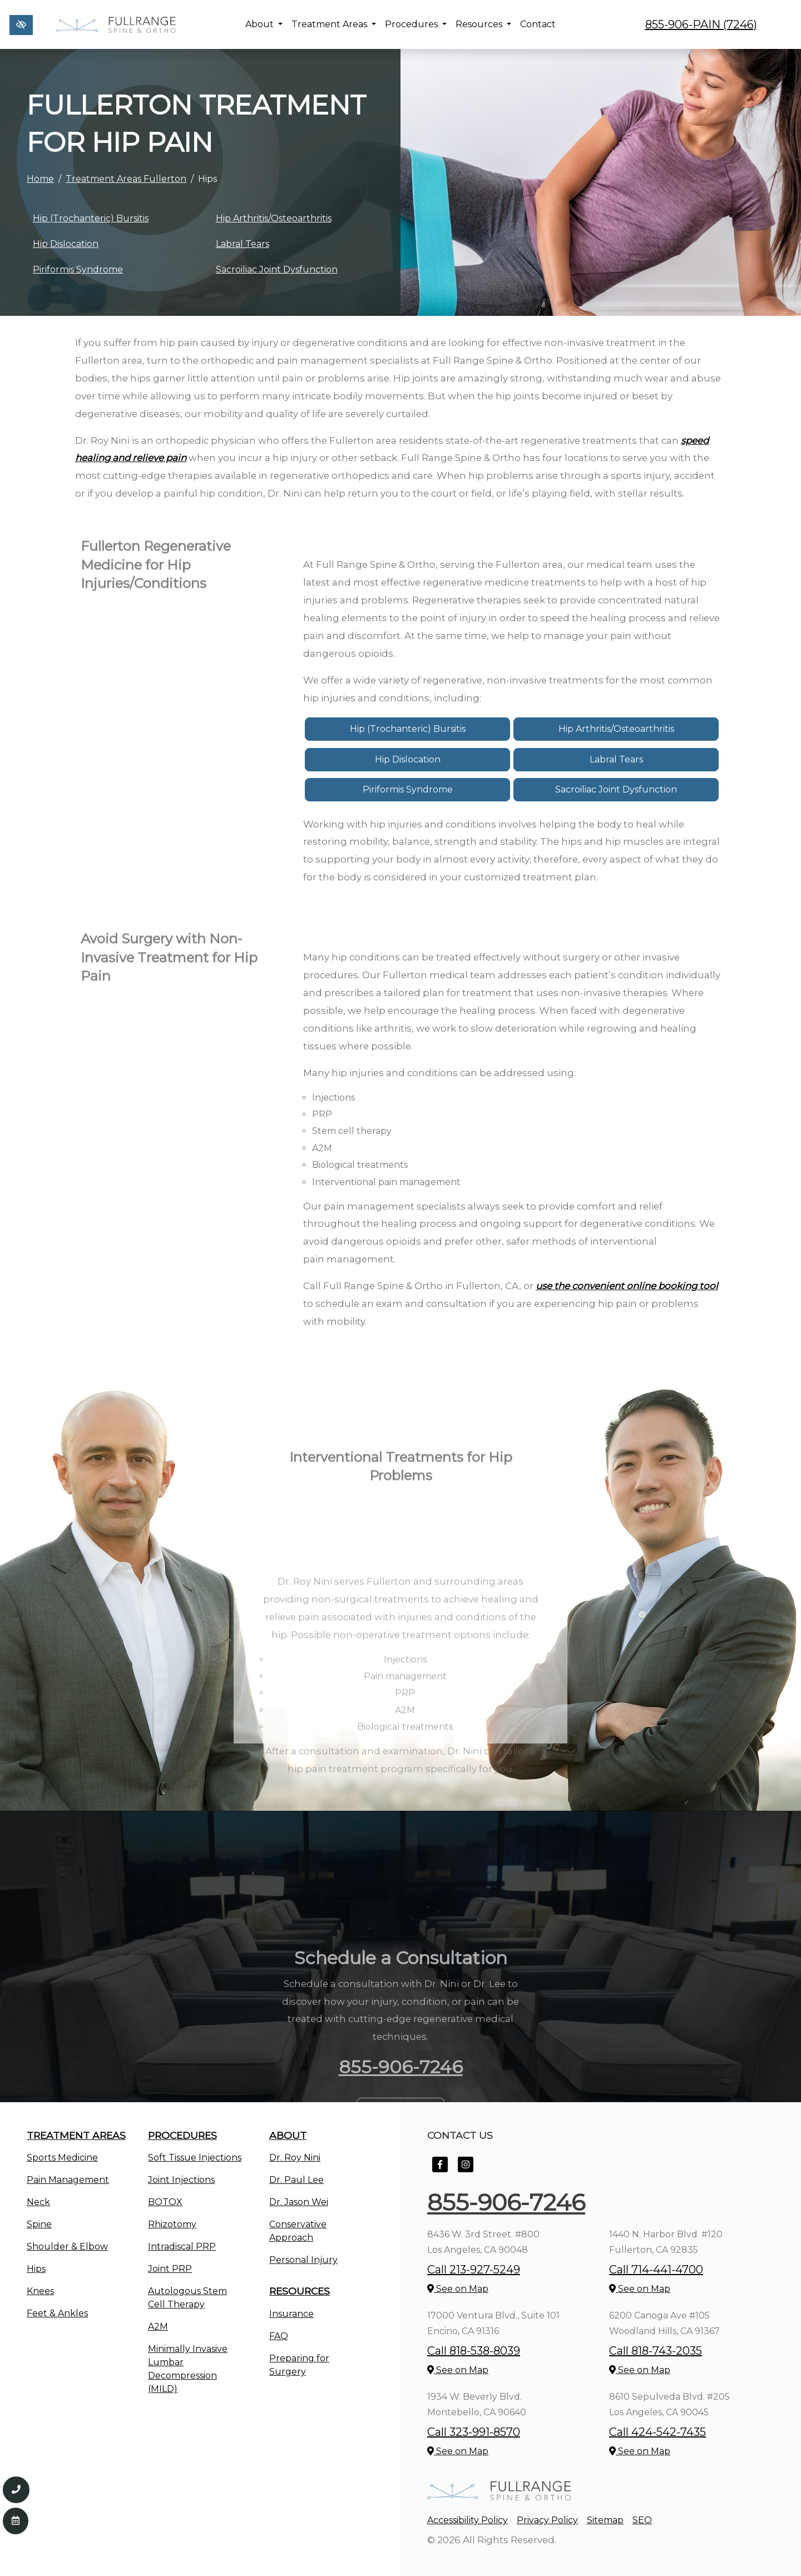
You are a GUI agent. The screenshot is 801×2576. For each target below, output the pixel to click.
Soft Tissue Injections (194, 2157)
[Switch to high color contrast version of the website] (21, 25)
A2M (158, 2326)
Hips (36, 2268)
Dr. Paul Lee (296, 2179)
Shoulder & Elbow (67, 2246)
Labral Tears (242, 244)
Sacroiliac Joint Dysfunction (277, 269)
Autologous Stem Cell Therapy (187, 2298)
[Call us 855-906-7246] (16, 2489)
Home (40, 179)
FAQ (278, 2336)
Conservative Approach (298, 2231)
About (264, 24)
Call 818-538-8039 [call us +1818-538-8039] (473, 2350)
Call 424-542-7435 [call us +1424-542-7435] (657, 2432)
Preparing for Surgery (299, 2365)
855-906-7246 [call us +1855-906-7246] (506, 2202)
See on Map (457, 2288)
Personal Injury (303, 2260)
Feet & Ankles (57, 2313)
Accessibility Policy (467, 2520)
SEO (642, 2520)
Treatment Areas (333, 24)
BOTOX (165, 2202)
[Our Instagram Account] (465, 2170)
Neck (38, 2202)
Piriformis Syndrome (78, 269)
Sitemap (605, 2520)
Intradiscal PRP (182, 2246)
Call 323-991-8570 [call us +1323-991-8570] (473, 2432)
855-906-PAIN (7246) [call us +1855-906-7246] (701, 24)
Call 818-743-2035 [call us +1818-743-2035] (655, 2350)
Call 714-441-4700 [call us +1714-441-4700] (656, 2269)
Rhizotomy (172, 2224)
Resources (483, 24)
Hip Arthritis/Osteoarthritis (274, 218)
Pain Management (68, 2179)
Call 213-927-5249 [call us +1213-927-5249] (473, 2269)
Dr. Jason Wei (298, 2202)
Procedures (416, 24)
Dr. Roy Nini (294, 2157)
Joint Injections (181, 2179)
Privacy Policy (547, 2520)
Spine (39, 2224)
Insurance (291, 2314)
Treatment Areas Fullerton (126, 179)
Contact (538, 24)
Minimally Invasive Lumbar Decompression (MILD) (188, 2369)
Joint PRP (170, 2268)
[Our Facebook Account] (440, 2170)
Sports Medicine (62, 2157)
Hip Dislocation (65, 244)
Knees (40, 2291)
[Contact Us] (15, 2521)
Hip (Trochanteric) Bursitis (91, 218)
